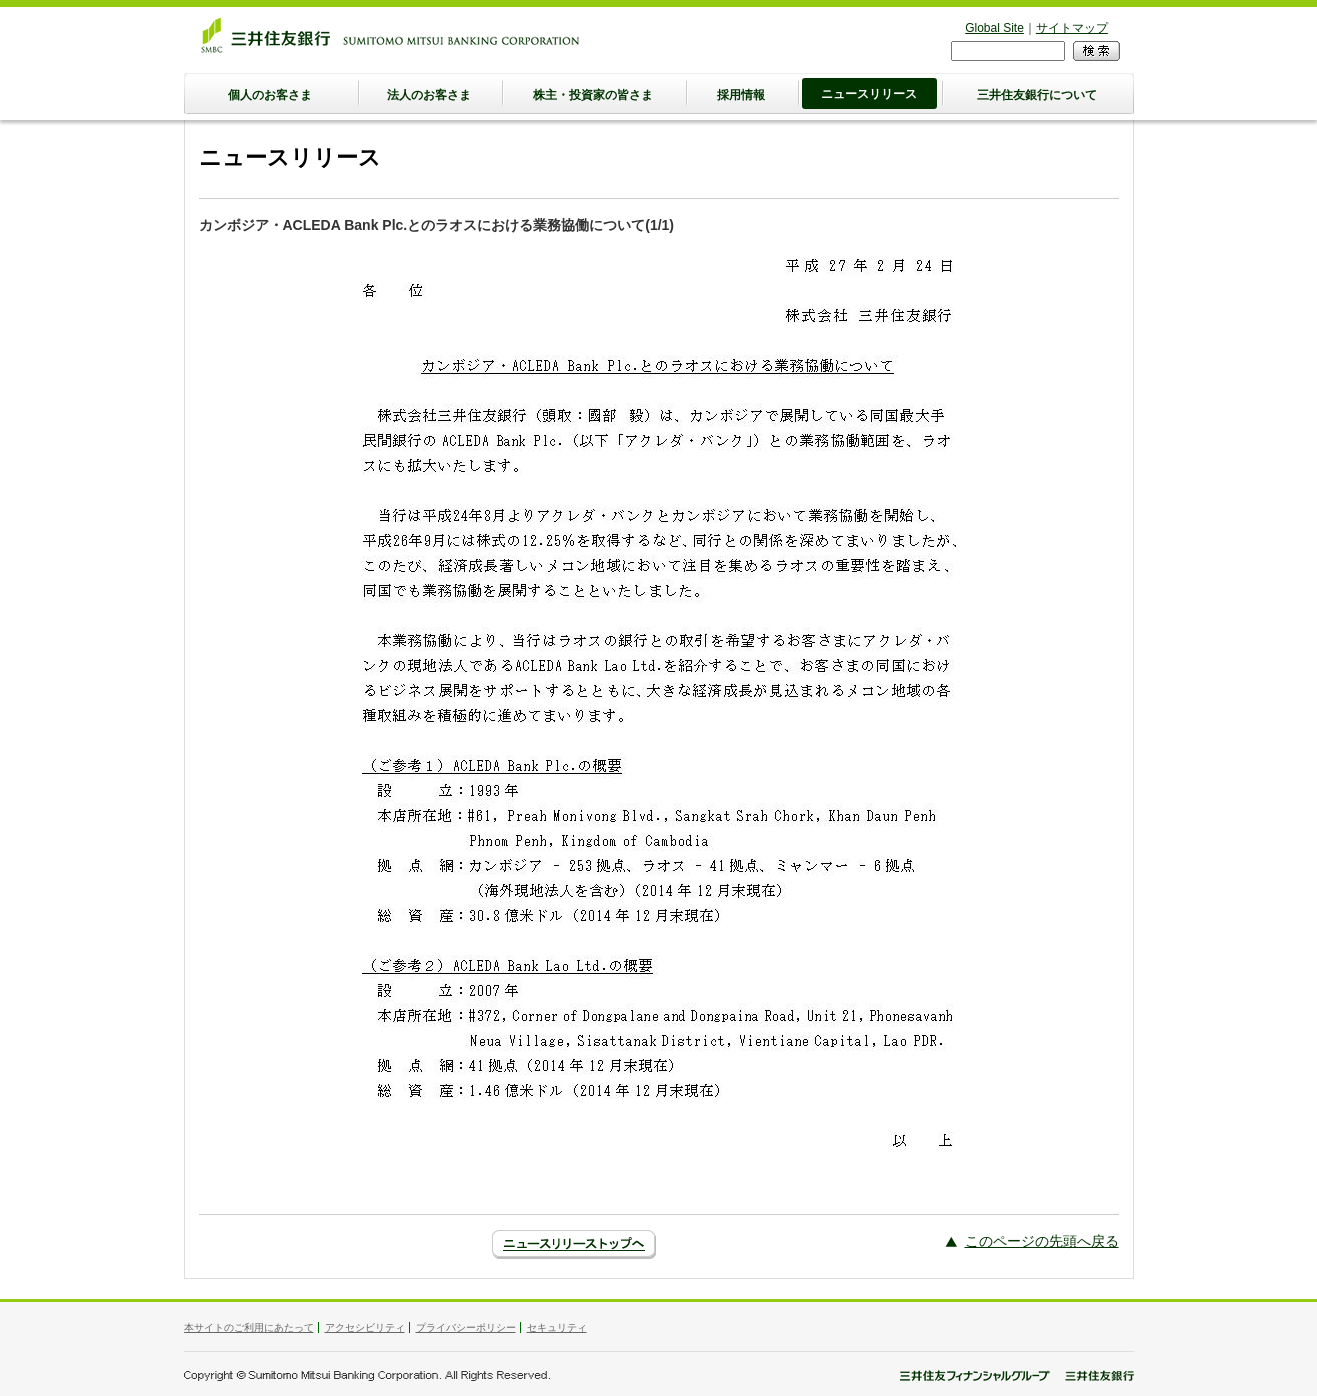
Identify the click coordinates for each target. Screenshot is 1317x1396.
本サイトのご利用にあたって (249, 1327)
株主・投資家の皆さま (593, 95)
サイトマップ (1072, 28)
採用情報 (741, 95)
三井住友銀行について (1037, 95)
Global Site (994, 28)
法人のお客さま (429, 95)
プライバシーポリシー (466, 1327)
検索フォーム (951, 40)
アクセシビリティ (365, 1327)
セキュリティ (557, 1327)
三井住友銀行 (390, 35)
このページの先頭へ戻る (1042, 1241)
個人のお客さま (270, 95)
